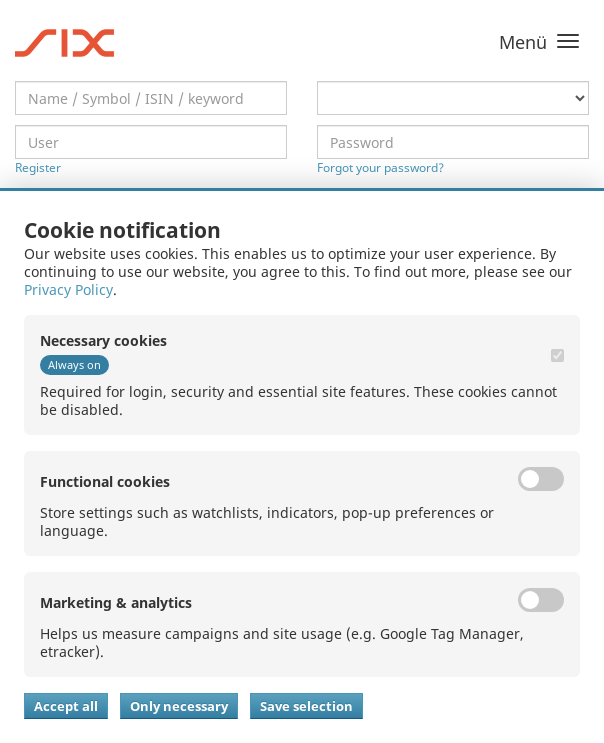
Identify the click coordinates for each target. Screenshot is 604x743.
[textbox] (151, 98)
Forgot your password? (380, 167)
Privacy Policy (68, 289)
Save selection (306, 706)
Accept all (66, 706)
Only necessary (179, 706)
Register (38, 167)
